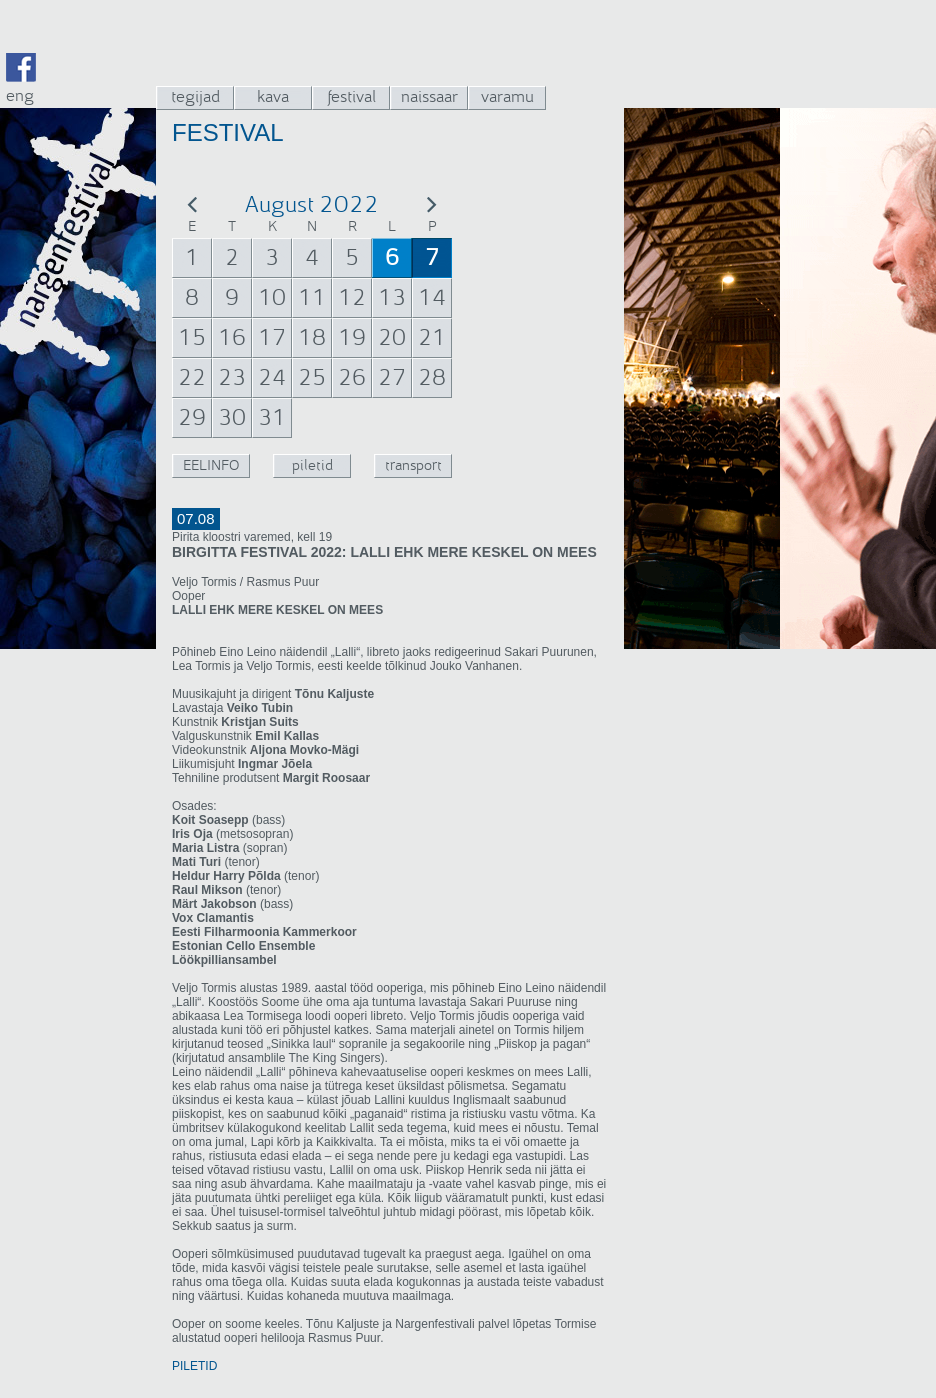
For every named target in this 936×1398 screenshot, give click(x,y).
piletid (312, 465)
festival (351, 96)
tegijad (195, 96)
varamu (507, 96)
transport (413, 465)
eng (20, 95)
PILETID (194, 1366)
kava (273, 96)
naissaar (429, 96)
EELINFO (211, 465)
